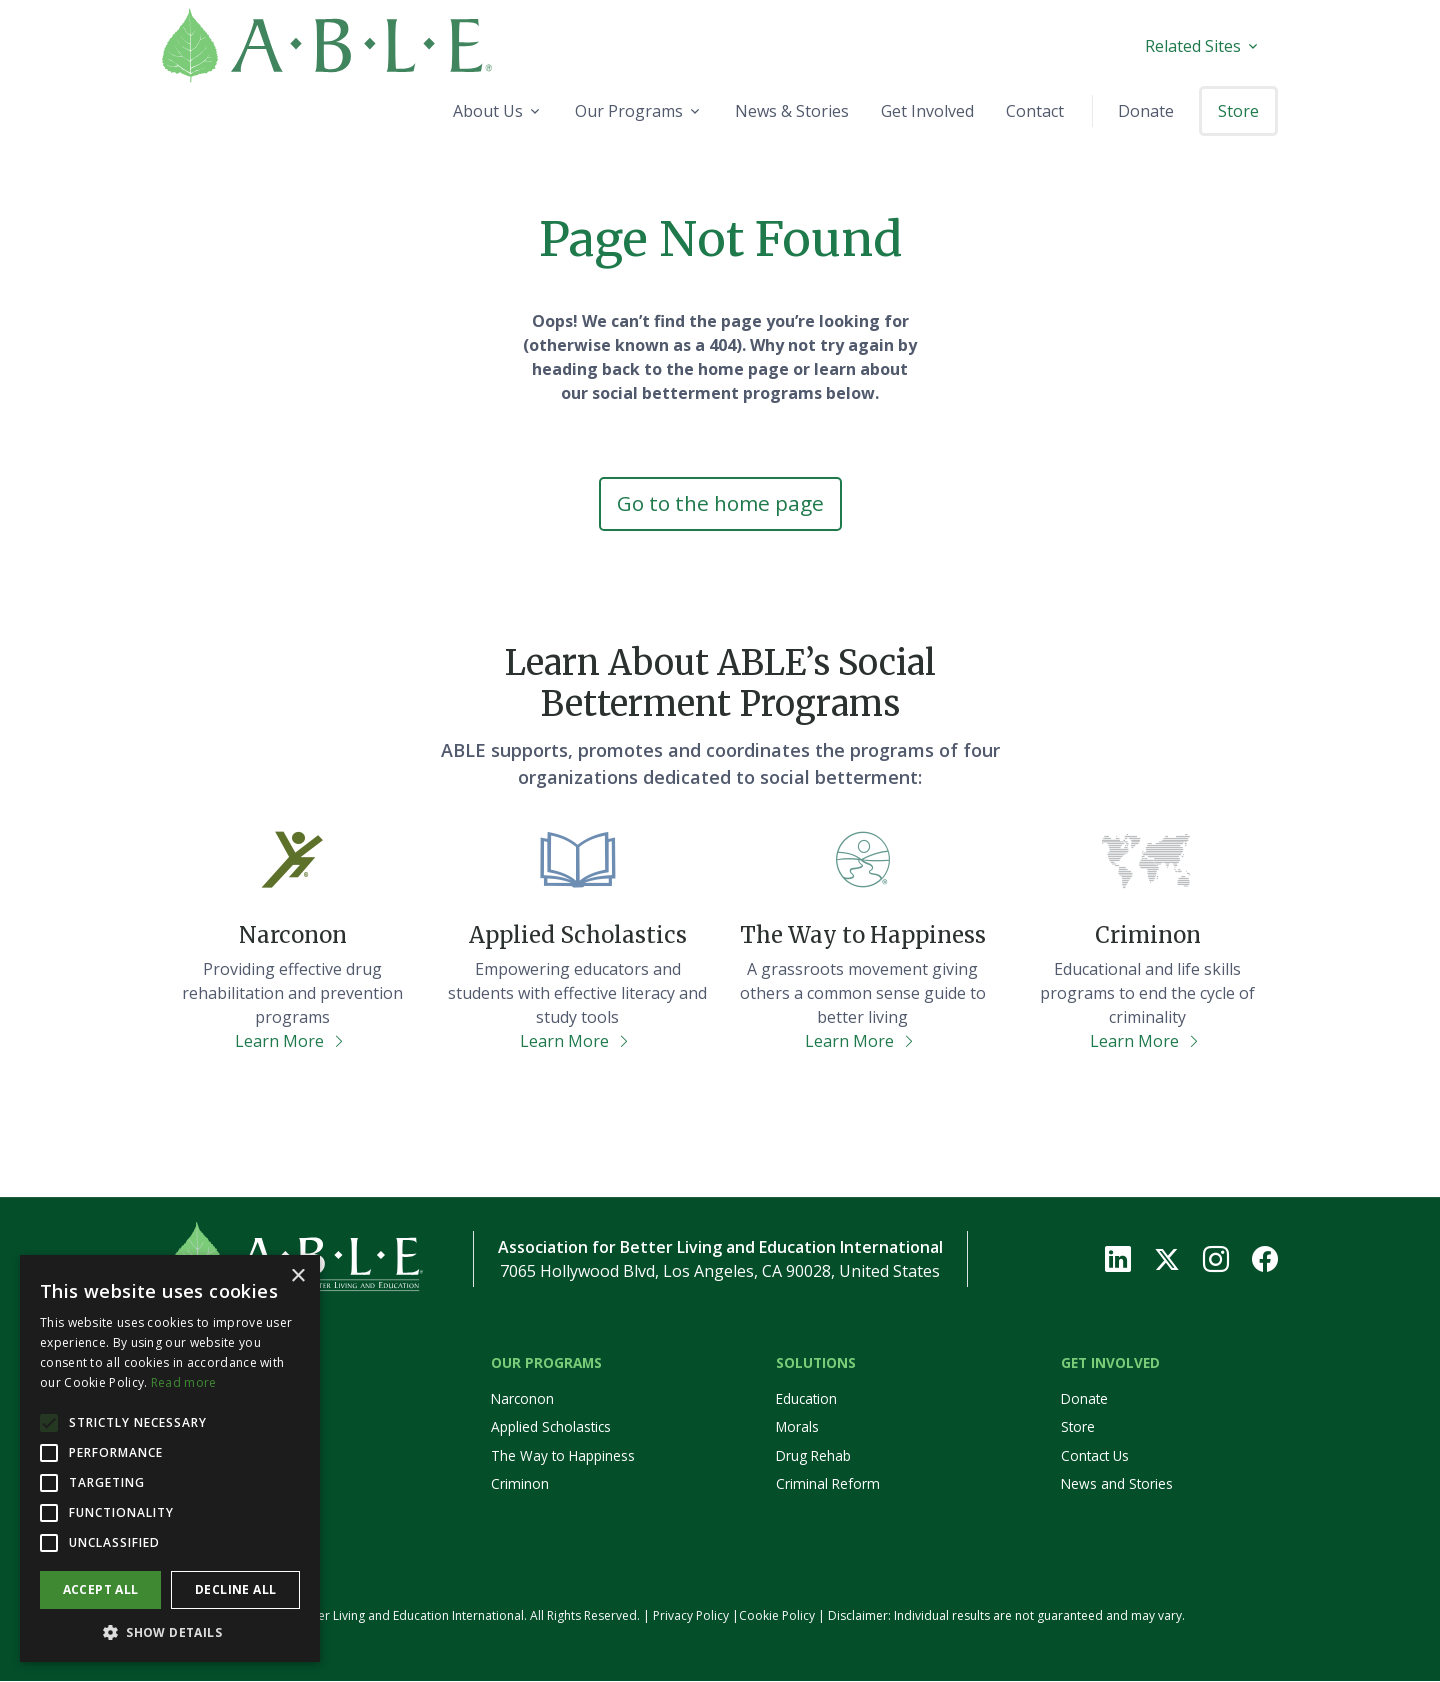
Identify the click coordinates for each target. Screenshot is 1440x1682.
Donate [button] (1146, 111)
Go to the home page (720, 504)
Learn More (290, 1042)
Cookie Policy (777, 1616)
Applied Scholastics (551, 1428)
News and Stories (1117, 1485)
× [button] (297, 1276)
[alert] (170, 1458)
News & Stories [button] (792, 111)
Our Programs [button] (629, 111)
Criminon (520, 1485)
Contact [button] (1035, 111)
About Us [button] (488, 111)
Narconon (522, 1400)
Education (806, 1400)
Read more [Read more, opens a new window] (184, 1382)
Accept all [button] (101, 1589)
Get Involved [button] (927, 111)
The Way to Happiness (563, 1457)
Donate (1084, 1400)
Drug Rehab (813, 1457)
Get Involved (1110, 1363)
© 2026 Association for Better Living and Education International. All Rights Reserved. (401, 1616)
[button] (170, 1632)
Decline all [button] (235, 1589)
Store (1078, 1428)
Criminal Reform (828, 1485)
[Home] (376, 45)
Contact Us (1095, 1457)
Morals (797, 1428)
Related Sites (1193, 46)
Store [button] (1238, 111)
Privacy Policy (691, 1616)
